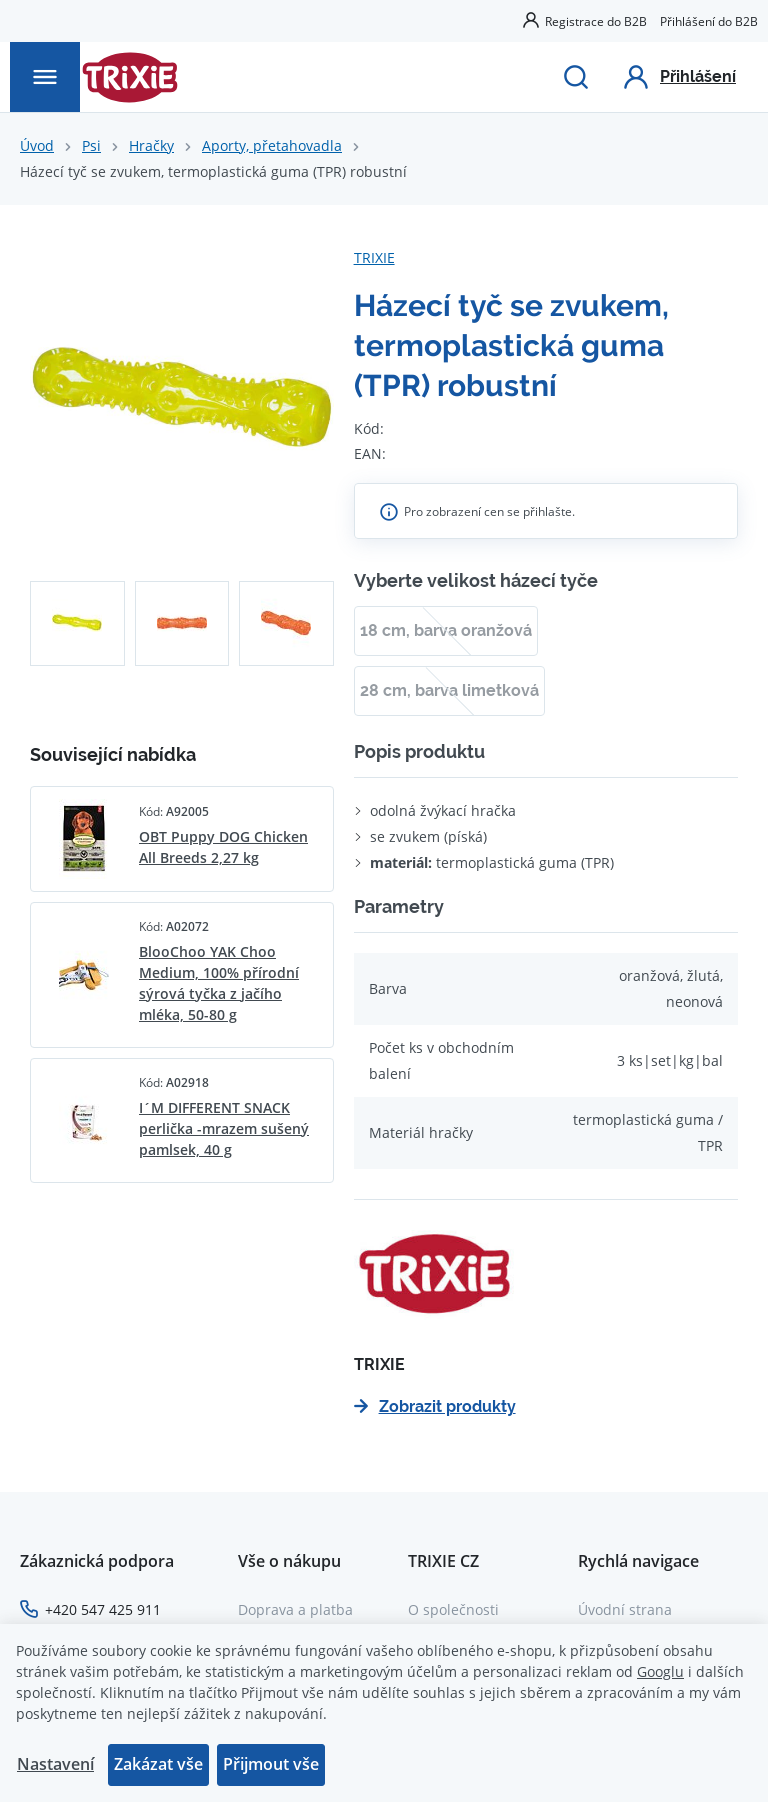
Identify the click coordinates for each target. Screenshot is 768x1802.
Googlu (660, 1671)
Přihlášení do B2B (709, 21)
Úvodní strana (625, 1609)
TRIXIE (374, 257)
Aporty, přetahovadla (272, 145)
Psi (91, 145)
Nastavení (55, 1764)
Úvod (37, 145)
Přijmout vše (271, 1764)
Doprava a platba (295, 1609)
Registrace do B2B (596, 21)
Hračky (151, 145)
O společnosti (453, 1609)
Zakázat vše (158, 1764)
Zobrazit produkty (435, 1406)
